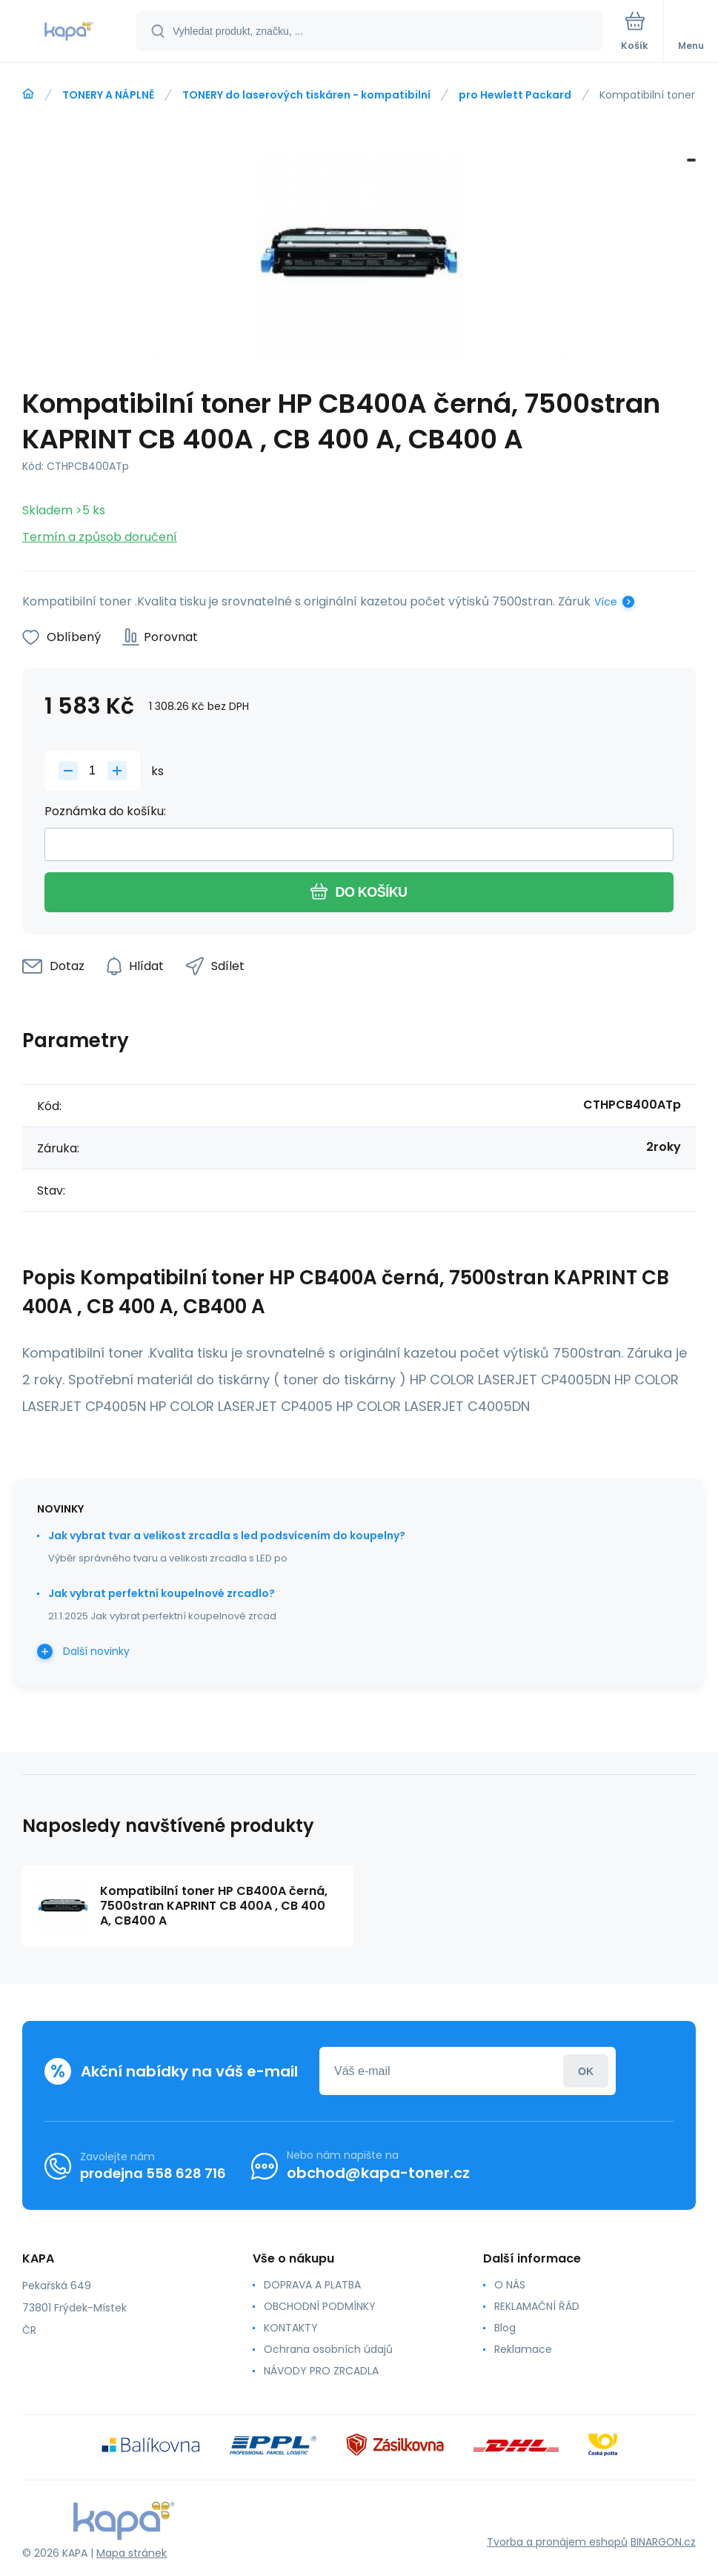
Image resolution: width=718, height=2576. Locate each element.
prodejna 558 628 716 (153, 2173)
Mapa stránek (131, 2553)
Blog (505, 2327)
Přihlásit (585, 2071)
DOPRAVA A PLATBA (312, 2284)
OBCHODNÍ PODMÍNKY (320, 2306)
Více (605, 601)
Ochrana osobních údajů (328, 2349)
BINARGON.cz (663, 2541)
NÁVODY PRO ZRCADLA (321, 2370)
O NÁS (509, 2284)
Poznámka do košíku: (105, 811)
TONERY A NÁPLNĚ (108, 94)
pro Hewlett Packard (515, 94)
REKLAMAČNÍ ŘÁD (536, 2306)
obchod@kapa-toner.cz (378, 2172)
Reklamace (523, 2349)
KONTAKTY (291, 2327)
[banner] (69, 32)
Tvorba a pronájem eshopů (557, 2541)
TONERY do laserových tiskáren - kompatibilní (306, 94)
